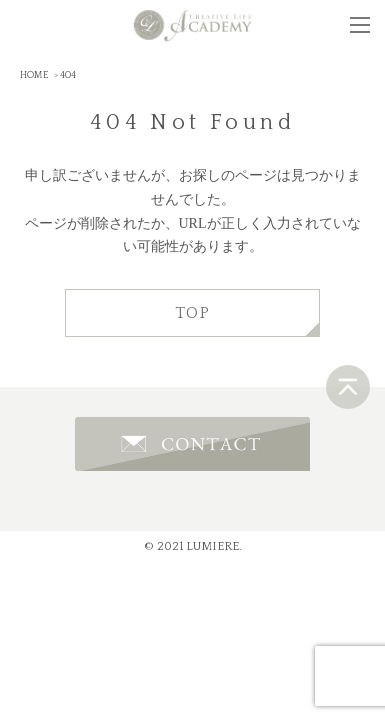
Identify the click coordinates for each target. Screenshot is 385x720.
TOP (193, 313)
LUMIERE (212, 546)
